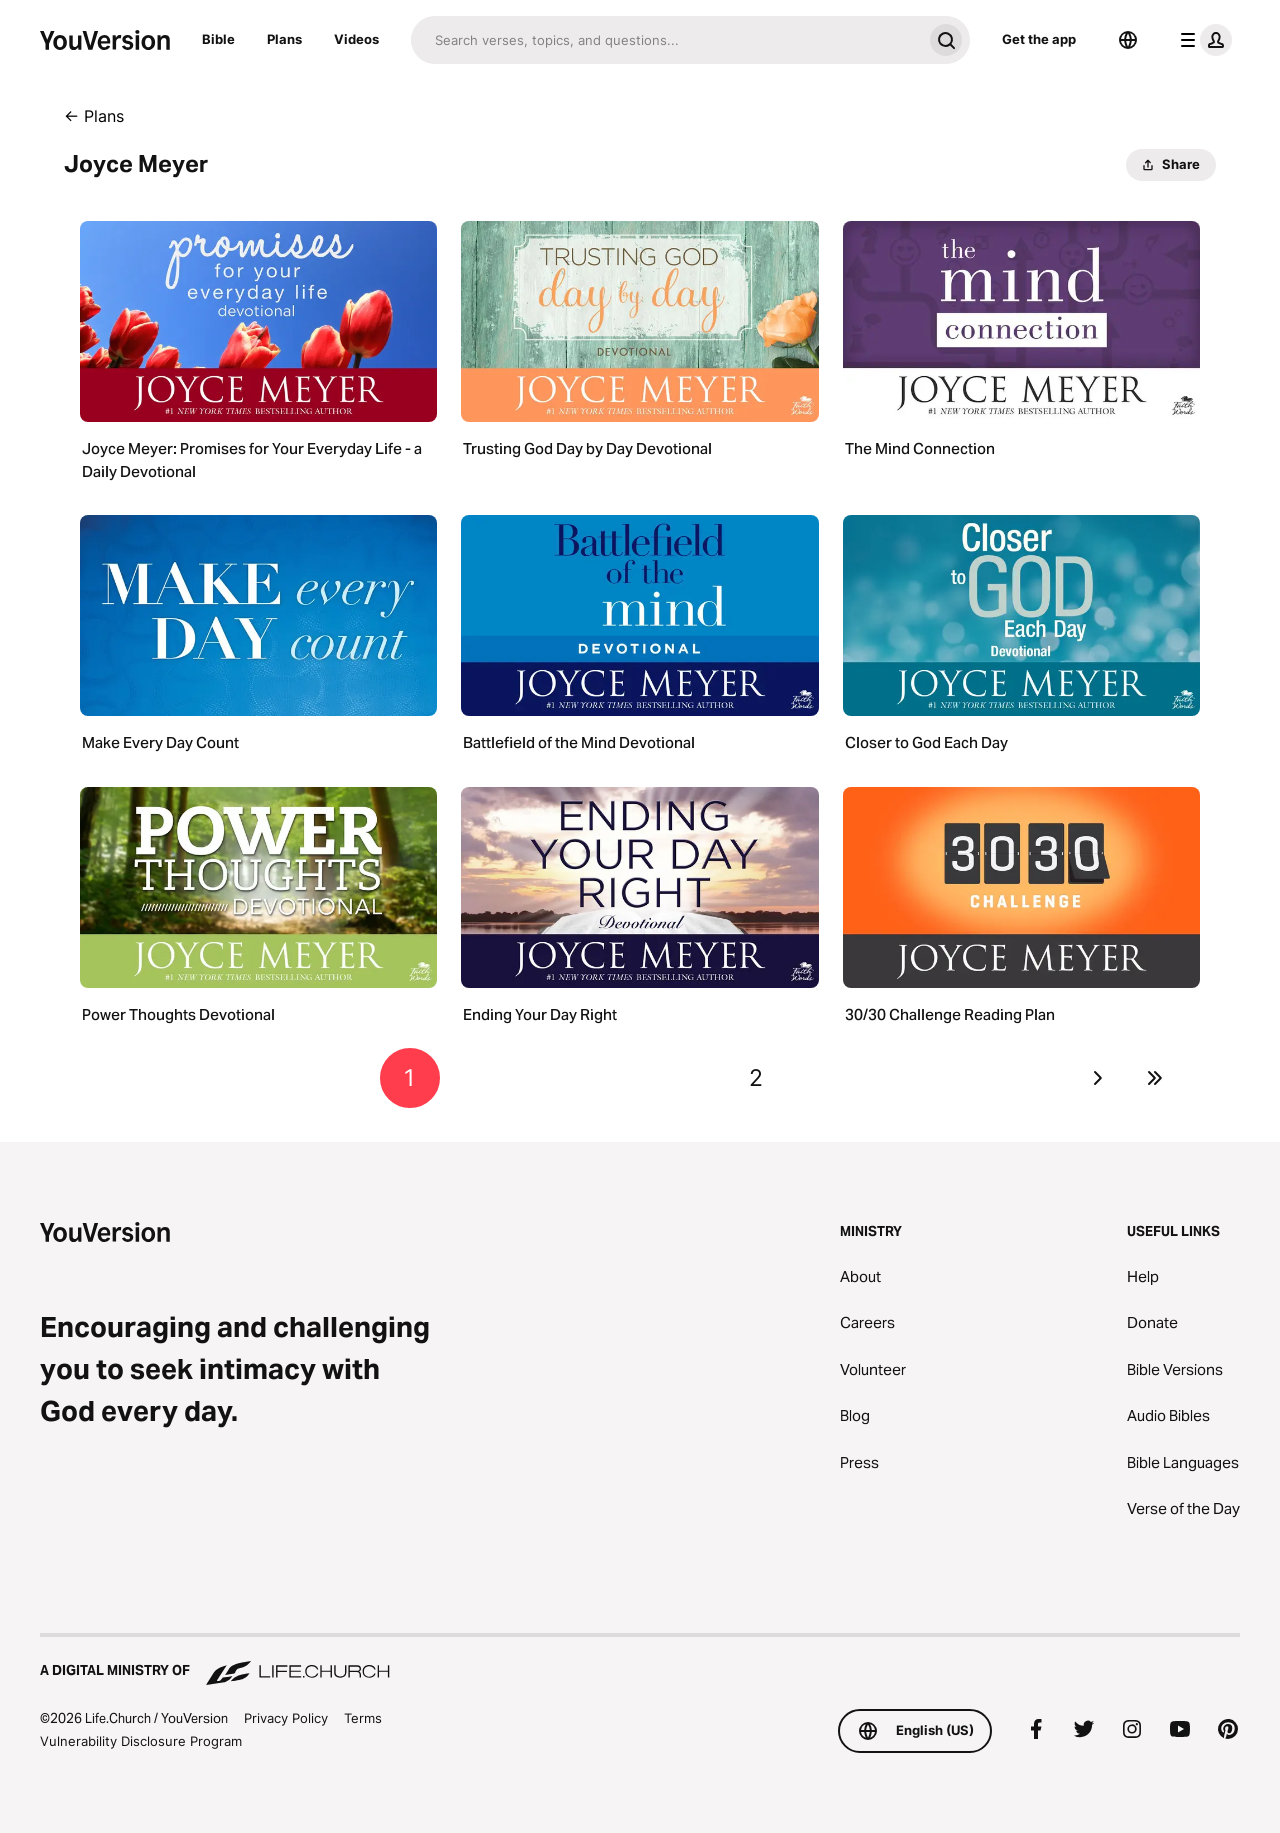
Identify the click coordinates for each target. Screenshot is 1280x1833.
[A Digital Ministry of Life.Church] (640, 1661)
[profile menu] (1202, 40)
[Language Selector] (1128, 40)
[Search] (666, 40)
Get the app (1039, 39)
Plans (284, 39)
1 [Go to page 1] (409, 1078)
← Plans (94, 116)
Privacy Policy (286, 1718)
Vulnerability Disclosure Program (141, 1741)
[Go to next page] (1097, 1078)
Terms (363, 1718)
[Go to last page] (1155, 1078)
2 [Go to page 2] (756, 1078)
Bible (218, 39)
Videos (356, 39)
